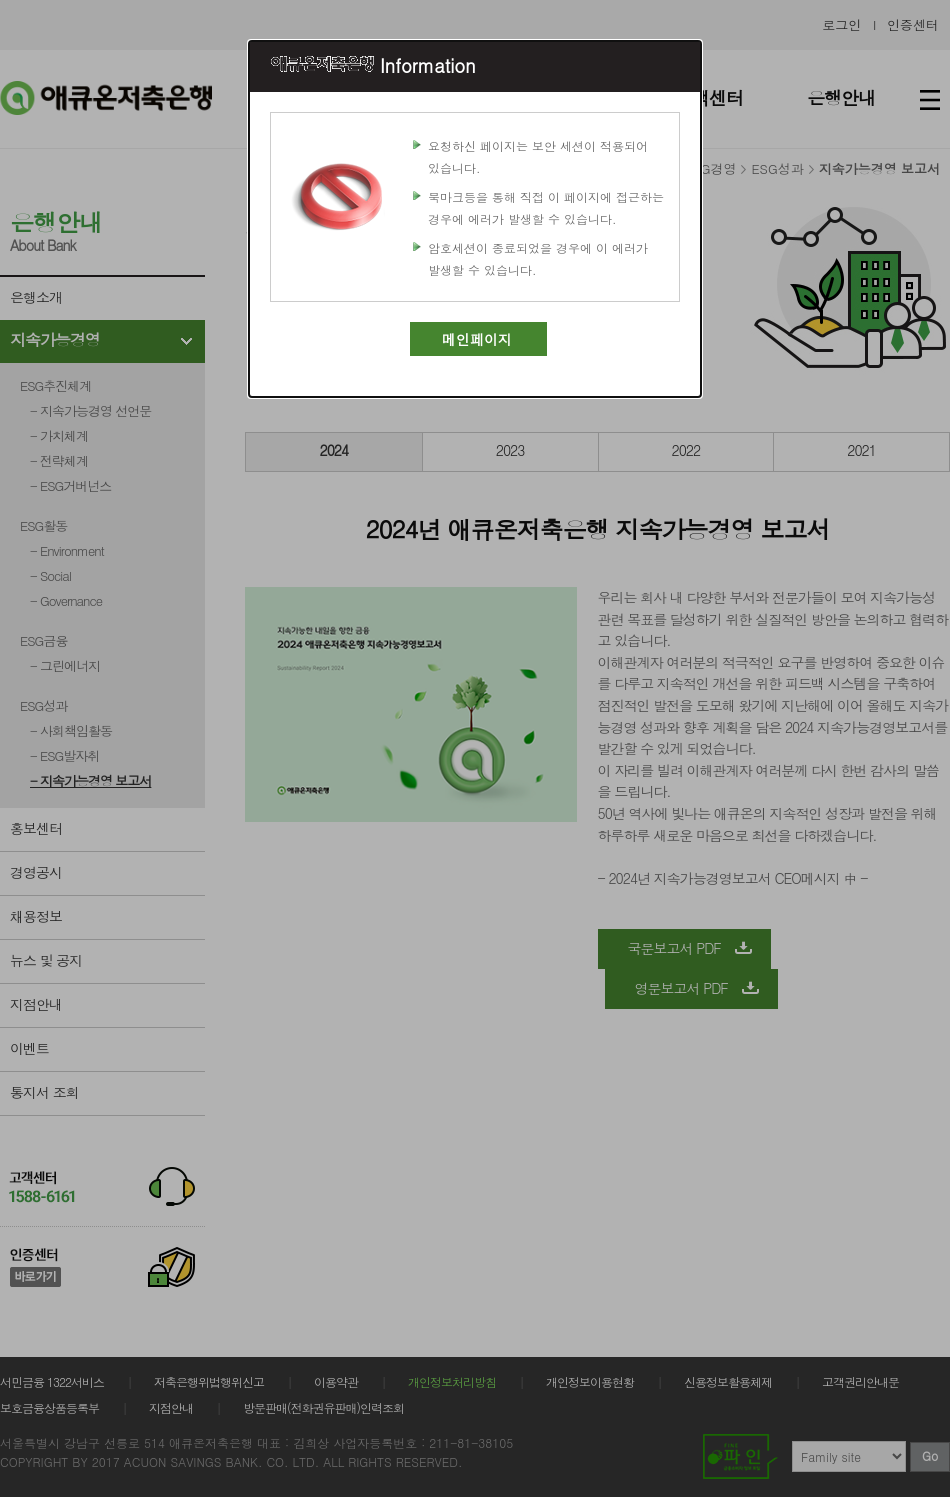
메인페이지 (477, 339)
